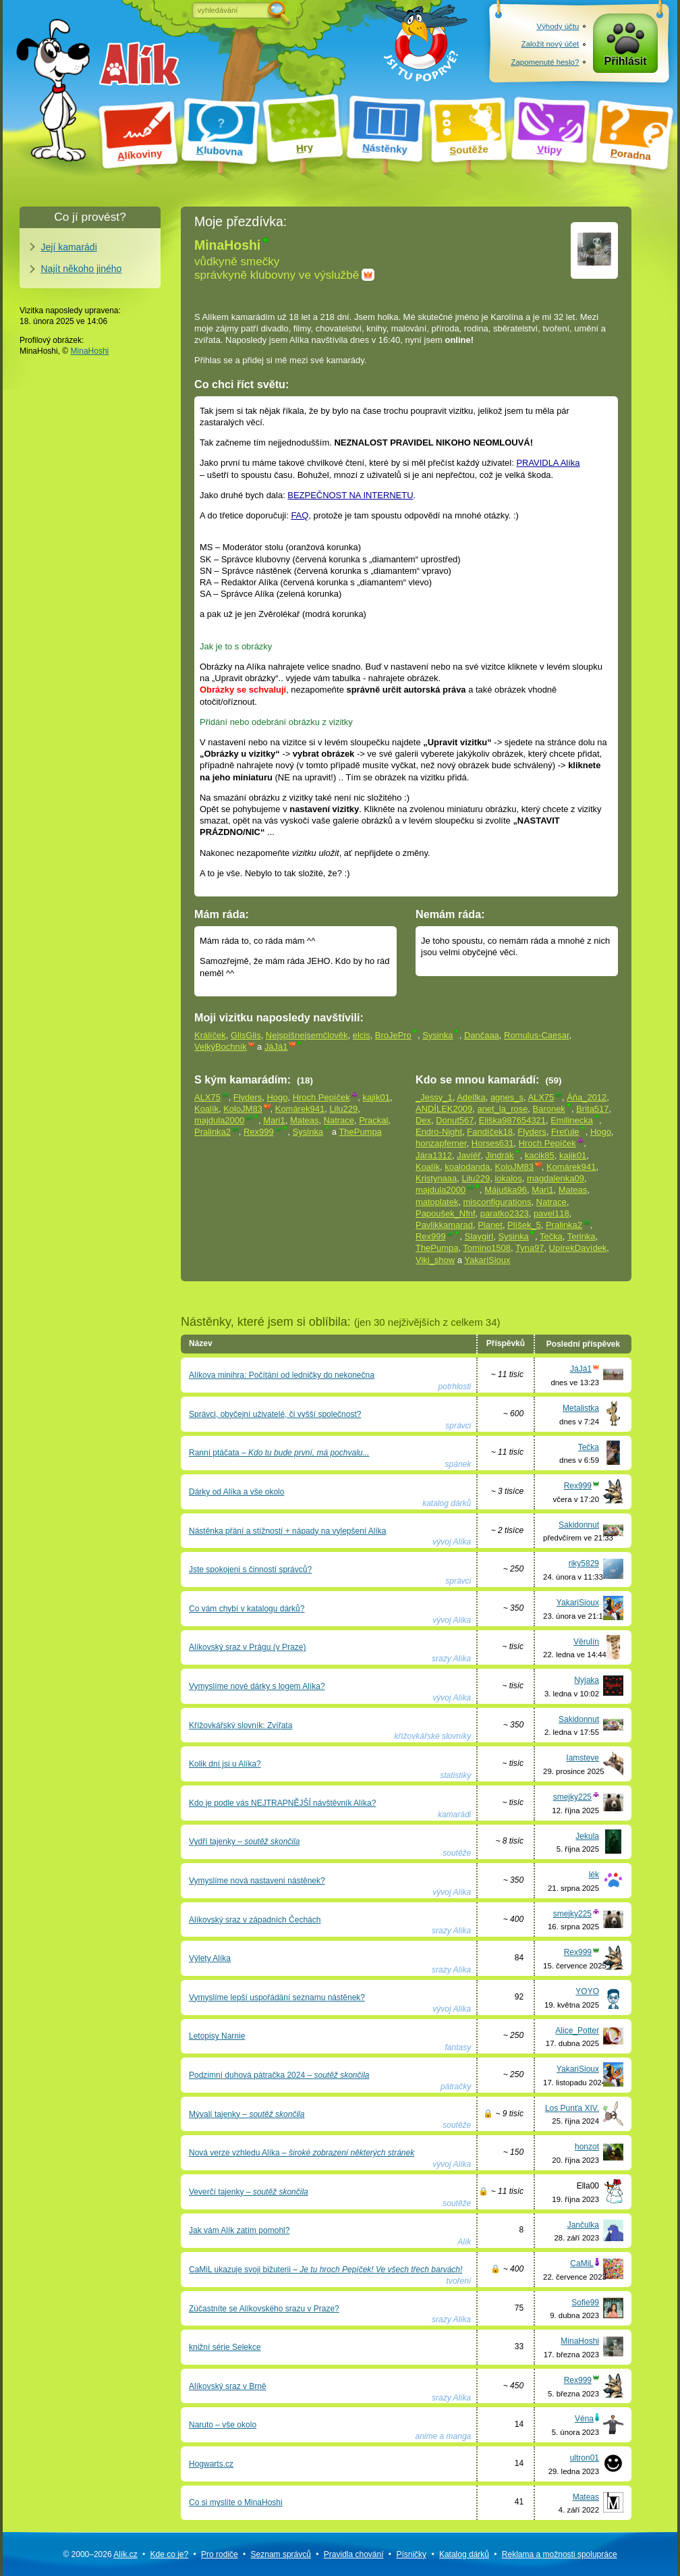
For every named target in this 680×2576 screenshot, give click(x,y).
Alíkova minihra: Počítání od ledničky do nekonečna (281, 1375)
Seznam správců (281, 2554)
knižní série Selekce (225, 2347)
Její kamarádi (69, 247)
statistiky (455, 1775)
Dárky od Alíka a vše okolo (236, 1492)
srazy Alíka (451, 1658)
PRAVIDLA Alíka (547, 463)
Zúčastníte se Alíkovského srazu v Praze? (264, 2308)
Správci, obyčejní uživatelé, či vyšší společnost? (275, 1414)
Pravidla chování (354, 2554)
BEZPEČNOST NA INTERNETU (350, 495)
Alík (464, 2242)
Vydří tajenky (244, 1841)
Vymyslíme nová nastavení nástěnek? (257, 1880)
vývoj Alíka (451, 1542)
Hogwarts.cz (211, 2464)
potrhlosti (455, 1386)
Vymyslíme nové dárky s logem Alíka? (257, 1686)
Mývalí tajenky (246, 2114)
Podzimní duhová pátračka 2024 (279, 2075)
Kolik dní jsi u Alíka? (225, 1764)
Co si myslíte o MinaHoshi (236, 2502)
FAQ (299, 515)
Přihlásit (625, 62)
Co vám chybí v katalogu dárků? (246, 1608)
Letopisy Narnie (217, 2036)
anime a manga (444, 2436)
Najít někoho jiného (81, 268)
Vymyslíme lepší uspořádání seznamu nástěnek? (277, 1997)
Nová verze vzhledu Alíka (301, 2152)
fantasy (458, 2047)
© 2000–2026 (100, 2554)
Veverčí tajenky (248, 2192)
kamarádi (454, 1814)
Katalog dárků (464, 2554)
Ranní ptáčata (279, 1452)
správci (458, 1425)
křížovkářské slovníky (432, 1736)
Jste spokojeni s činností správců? (250, 1569)
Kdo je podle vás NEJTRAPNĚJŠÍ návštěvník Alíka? (282, 1803)
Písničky (411, 2554)
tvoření (459, 2281)
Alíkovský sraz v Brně (227, 2386)
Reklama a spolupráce (559, 2554)
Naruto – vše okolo (222, 2425)
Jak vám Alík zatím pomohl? (239, 2230)
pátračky (456, 2086)
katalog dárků (446, 1503)
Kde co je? (169, 2554)
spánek (458, 1464)
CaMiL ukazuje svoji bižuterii (325, 2269)
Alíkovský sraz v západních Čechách (254, 1920)
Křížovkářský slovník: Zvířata (240, 1725)
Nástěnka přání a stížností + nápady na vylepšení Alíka (288, 1531)
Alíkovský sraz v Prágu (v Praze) (247, 1647)
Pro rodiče (219, 2554)
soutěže (457, 1853)
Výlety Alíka (210, 1958)
